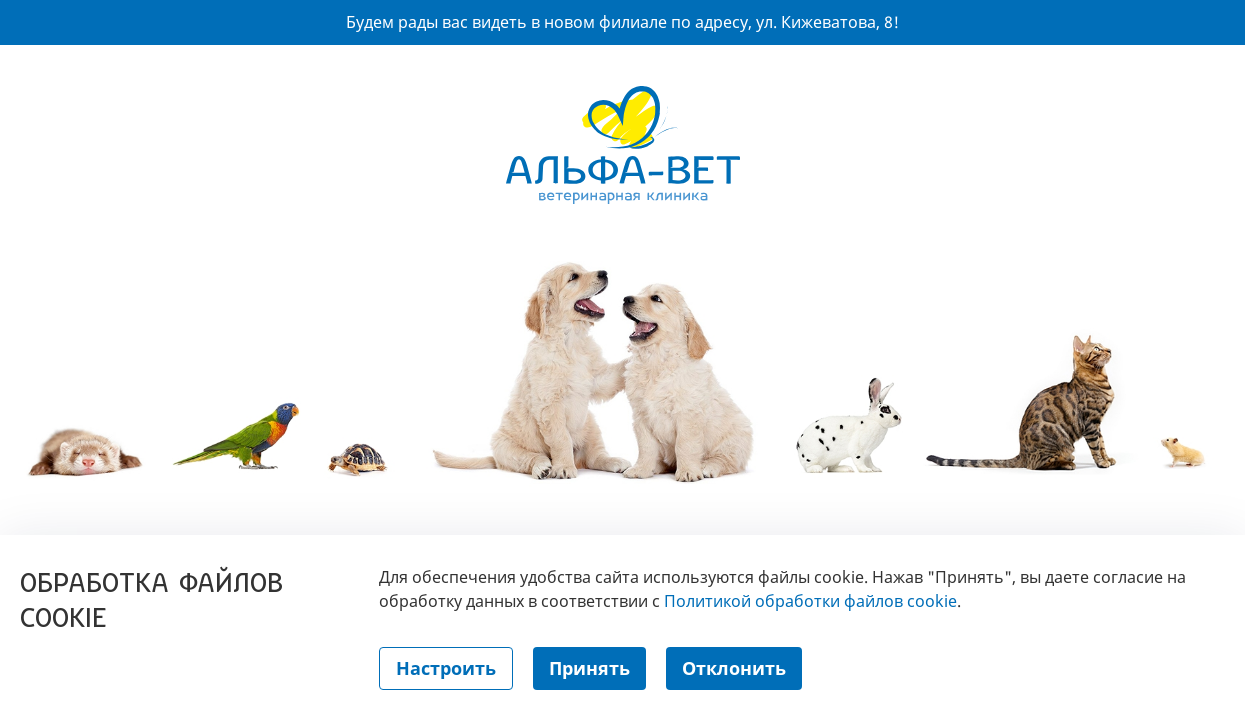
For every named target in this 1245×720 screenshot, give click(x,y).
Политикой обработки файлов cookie (810, 601)
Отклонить (734, 668)
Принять (589, 668)
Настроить (446, 668)
